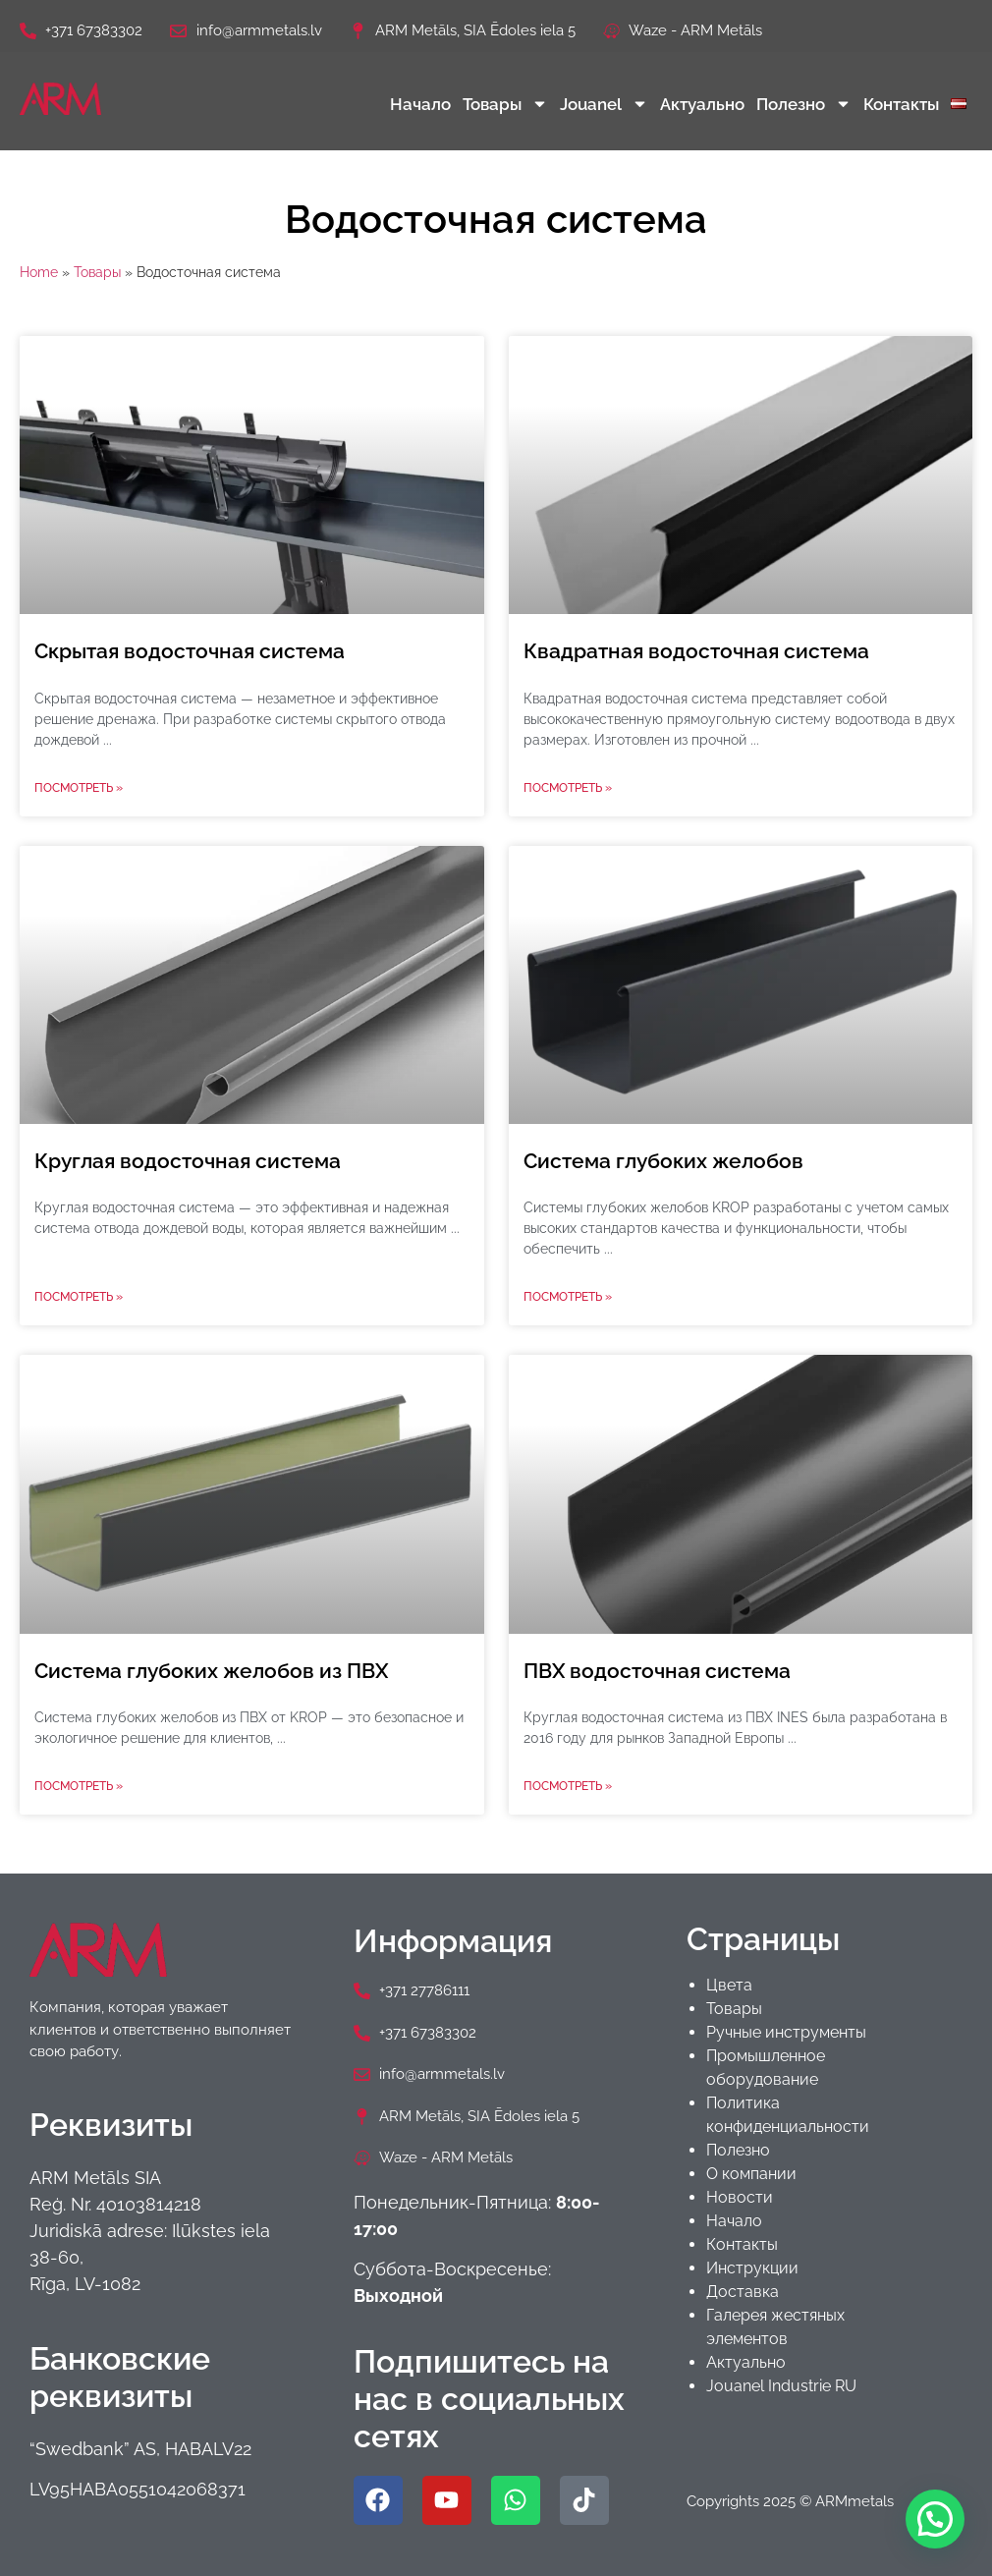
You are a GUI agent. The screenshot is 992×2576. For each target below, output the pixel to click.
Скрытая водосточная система (189, 651)
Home (39, 272)
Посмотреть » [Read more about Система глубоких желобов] (568, 1297)
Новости (739, 2197)
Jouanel (604, 103)
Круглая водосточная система (187, 1160)
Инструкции (752, 2268)
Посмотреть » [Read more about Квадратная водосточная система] (568, 788)
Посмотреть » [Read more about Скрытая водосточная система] (78, 788)
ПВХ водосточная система (657, 1670)
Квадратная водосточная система (696, 651)
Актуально (702, 104)
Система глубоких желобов (663, 1160)
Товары (505, 103)
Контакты (901, 104)
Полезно (804, 103)
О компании (751, 2173)
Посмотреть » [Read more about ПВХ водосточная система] (568, 1786)
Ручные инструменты (786, 2032)
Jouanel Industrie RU (781, 2386)
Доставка (742, 2291)
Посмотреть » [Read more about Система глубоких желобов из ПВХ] (78, 1786)
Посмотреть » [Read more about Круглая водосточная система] (78, 1297)
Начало (420, 104)
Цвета (729, 1985)
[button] (935, 2519)
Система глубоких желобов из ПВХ (211, 1670)
